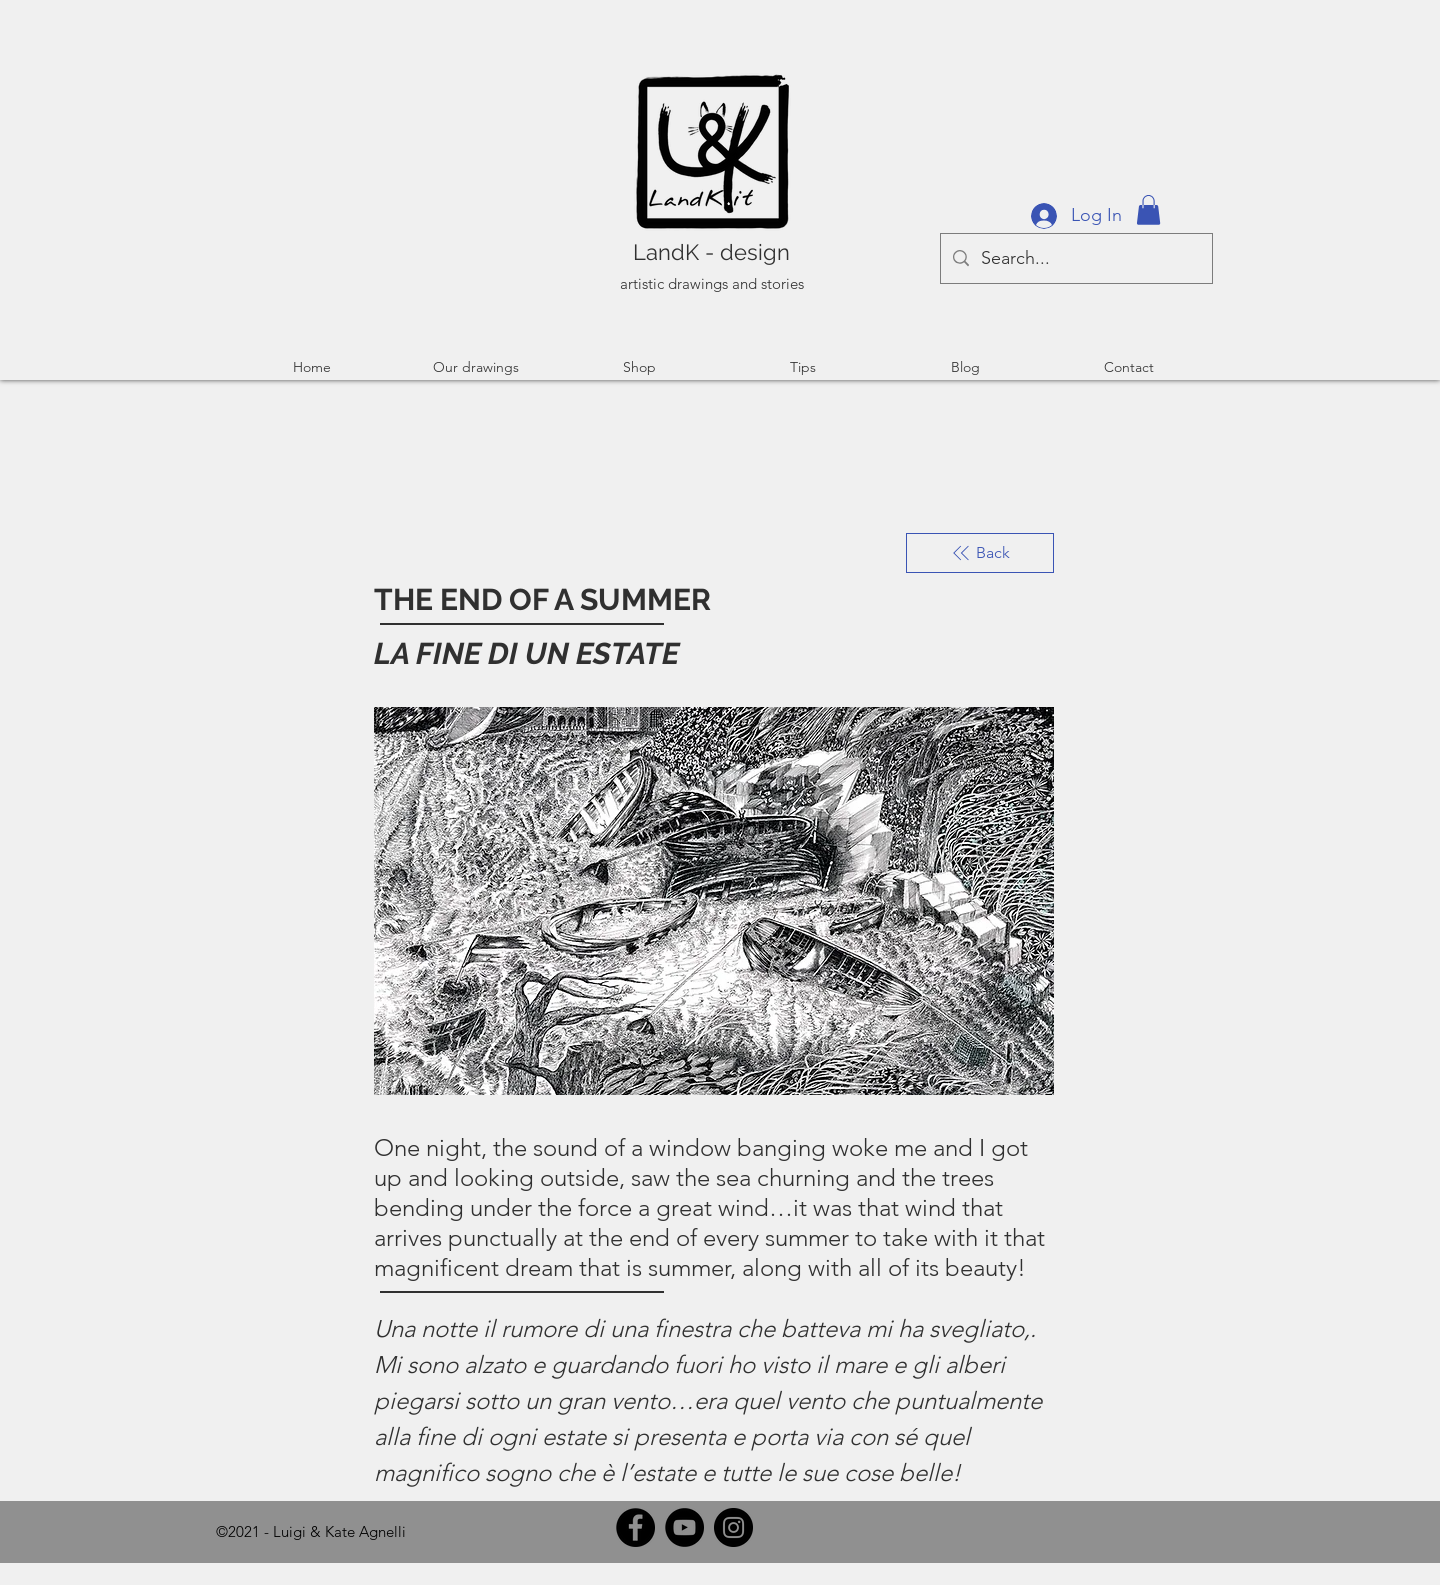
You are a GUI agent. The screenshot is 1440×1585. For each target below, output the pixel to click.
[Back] (980, 553)
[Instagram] (733, 1527)
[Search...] (1075, 258)
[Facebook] (635, 1527)
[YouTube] (684, 1527)
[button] (1148, 210)
